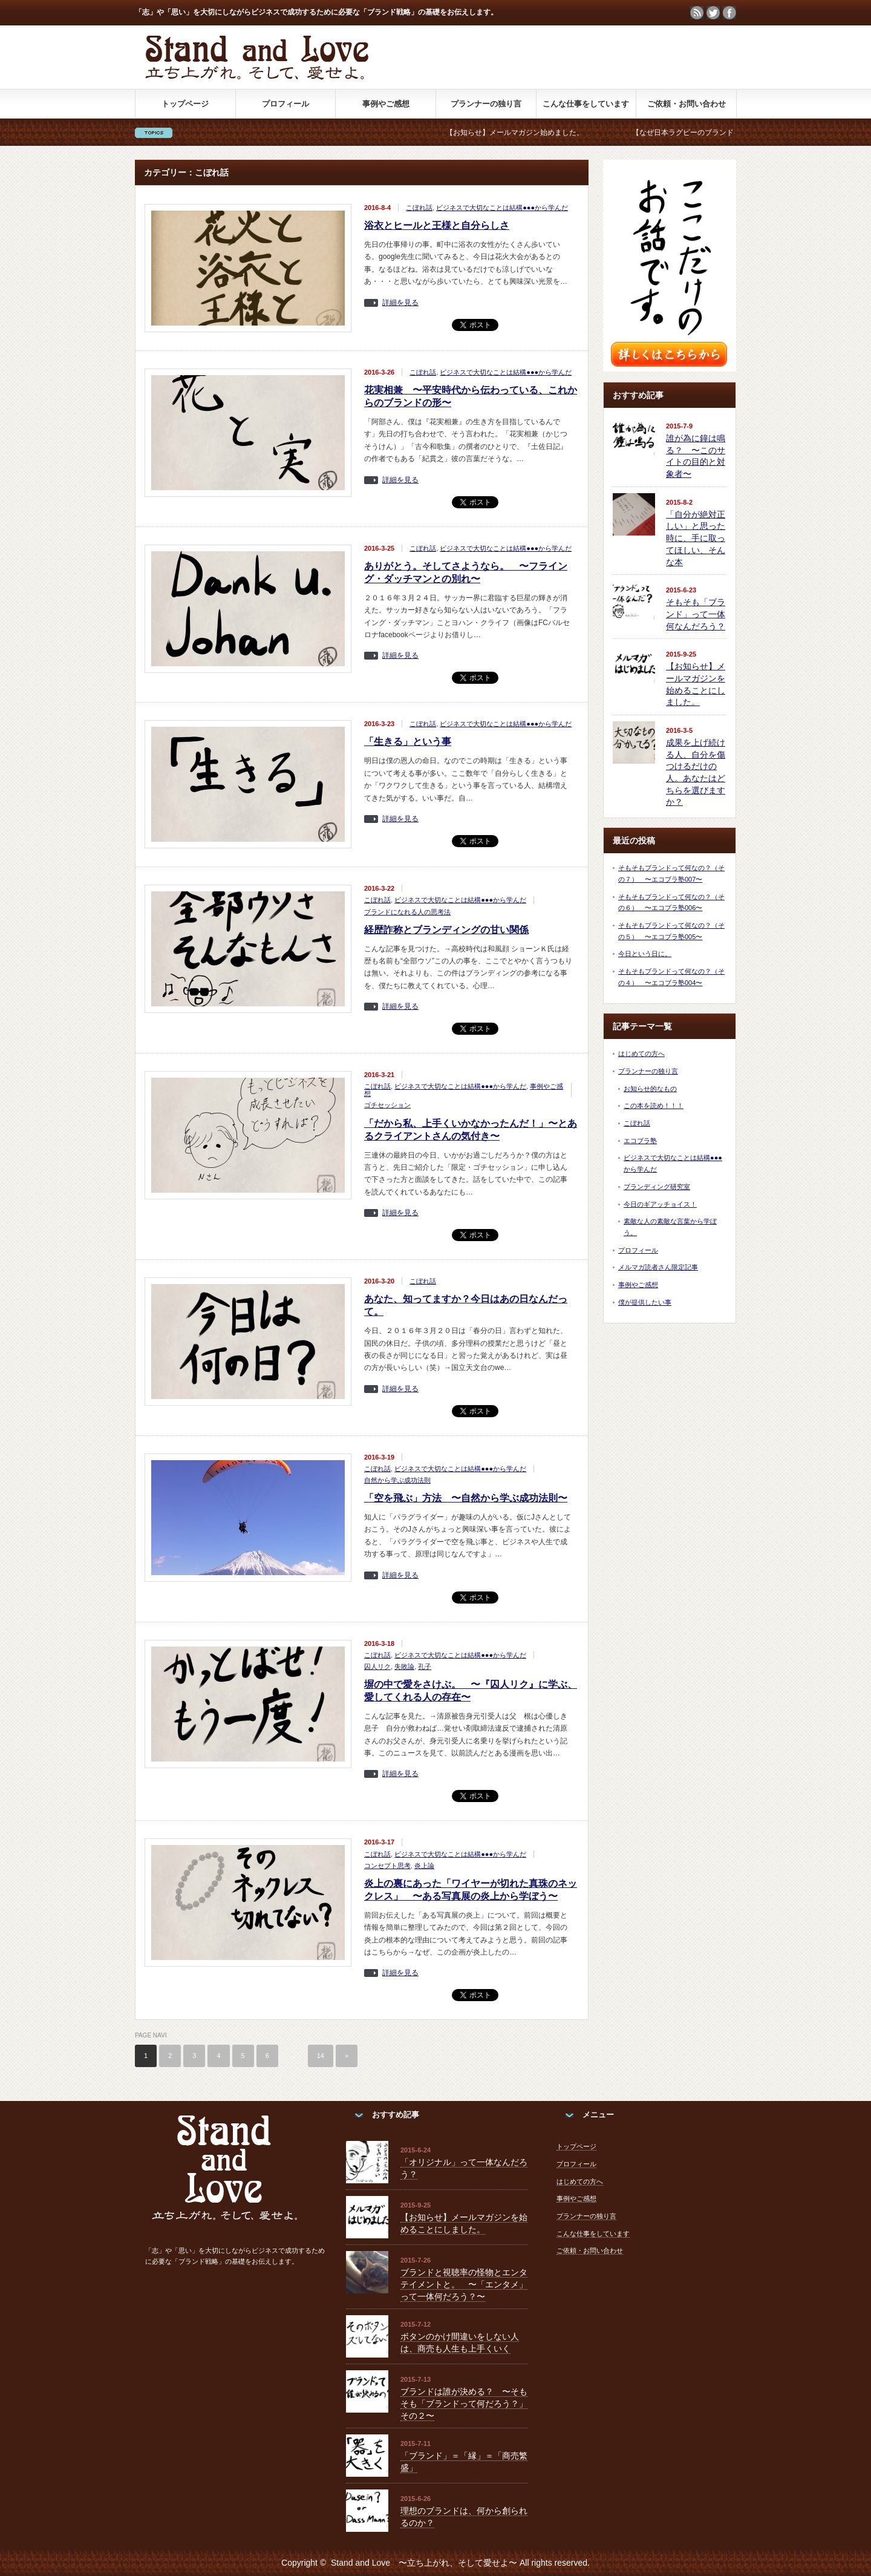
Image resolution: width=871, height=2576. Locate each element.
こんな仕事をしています (586, 103)
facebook (729, 12)
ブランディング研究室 (657, 1186)
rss (696, 12)
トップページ (185, 103)
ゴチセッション (387, 1105)
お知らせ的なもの (650, 1088)
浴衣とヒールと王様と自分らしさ (436, 225)
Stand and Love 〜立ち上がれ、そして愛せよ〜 (424, 2563)
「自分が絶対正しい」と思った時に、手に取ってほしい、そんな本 (695, 538)
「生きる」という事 (407, 741)
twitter (713, 12)
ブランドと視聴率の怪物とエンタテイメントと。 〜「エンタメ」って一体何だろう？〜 (463, 2284)
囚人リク (377, 1666)
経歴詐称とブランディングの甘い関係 (446, 930)
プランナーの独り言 (486, 103)
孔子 (424, 1666)
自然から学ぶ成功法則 (397, 1480)
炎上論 (424, 1865)
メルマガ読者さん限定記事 (658, 1267)
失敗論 (404, 1666)
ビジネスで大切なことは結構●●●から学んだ (502, 207)
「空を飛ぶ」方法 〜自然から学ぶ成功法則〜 (465, 1498)
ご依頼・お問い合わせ (686, 103)
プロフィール (285, 103)
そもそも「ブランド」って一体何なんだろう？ (695, 614)
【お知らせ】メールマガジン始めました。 (544, 132)
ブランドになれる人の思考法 (407, 912)
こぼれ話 (419, 207)
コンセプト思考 (387, 1865)
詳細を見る (400, 303)
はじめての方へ (641, 1053)
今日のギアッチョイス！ (660, 1204)
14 (320, 2055)
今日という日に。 (644, 953)
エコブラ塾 (640, 1140)
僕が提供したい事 (644, 1302)
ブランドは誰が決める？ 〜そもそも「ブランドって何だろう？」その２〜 (463, 2403)
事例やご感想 (385, 103)
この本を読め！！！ (653, 1105)
